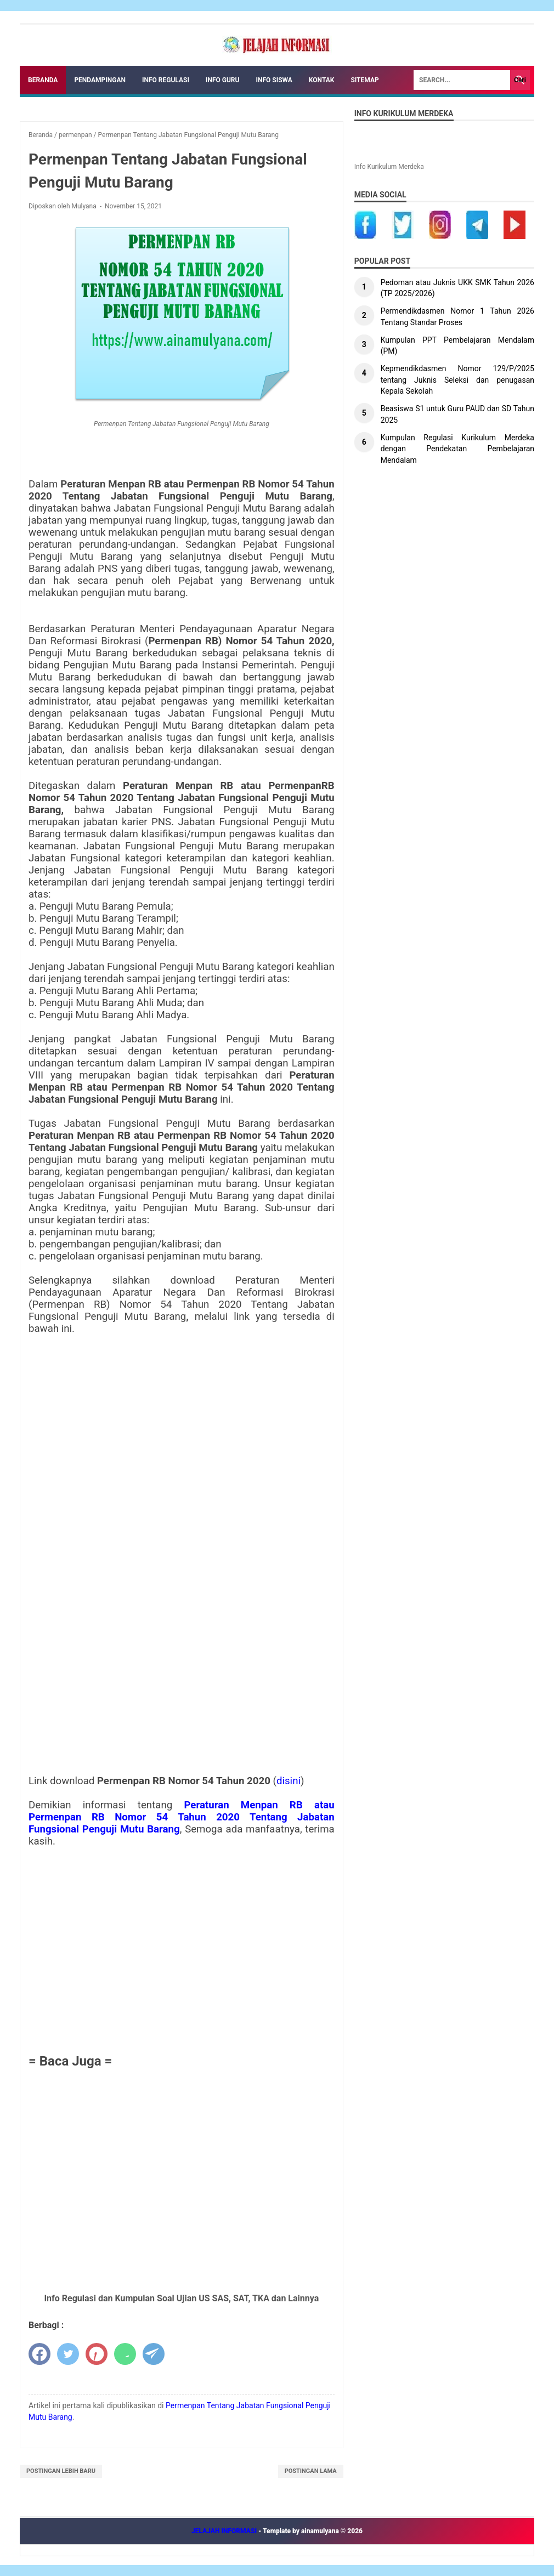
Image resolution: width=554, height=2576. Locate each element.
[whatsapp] (125, 2354)
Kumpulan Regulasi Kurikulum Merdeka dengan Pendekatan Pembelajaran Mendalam (457, 448)
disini (288, 1781)
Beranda (43, 80)
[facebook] (39, 2354)
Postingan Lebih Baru (60, 2471)
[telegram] (154, 2354)
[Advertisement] (182, 1949)
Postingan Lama (311, 2471)
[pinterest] (97, 2354)
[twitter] (68, 2354)
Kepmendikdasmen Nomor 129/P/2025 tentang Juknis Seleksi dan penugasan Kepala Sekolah (457, 379)
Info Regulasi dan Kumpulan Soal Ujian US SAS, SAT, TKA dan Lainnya (181, 2298)
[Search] (462, 80)
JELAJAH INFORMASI (224, 2531)
